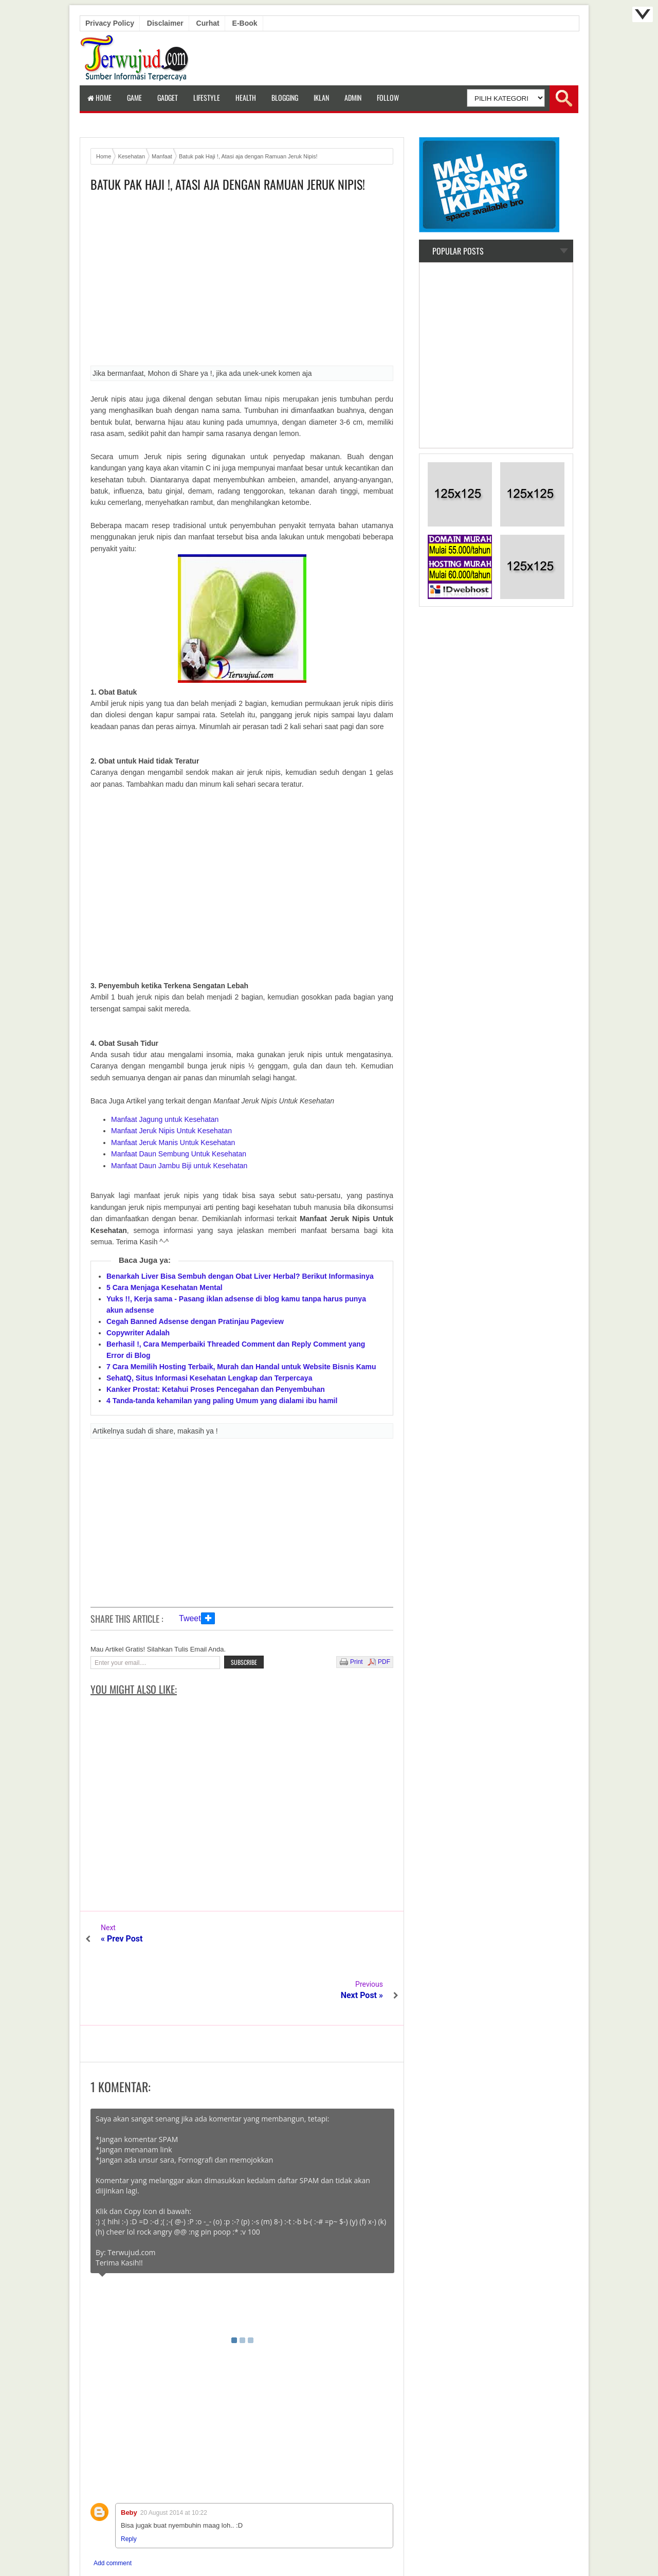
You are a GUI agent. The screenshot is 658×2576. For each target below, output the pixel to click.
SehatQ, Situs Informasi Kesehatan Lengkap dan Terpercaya (209, 1378)
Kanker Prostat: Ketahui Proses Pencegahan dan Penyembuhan (215, 1389)
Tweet (190, 1618)
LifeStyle (206, 97)
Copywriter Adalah (138, 1333)
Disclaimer (165, 23)
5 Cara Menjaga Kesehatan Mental (164, 1287)
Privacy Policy (109, 23)
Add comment (113, 2506)
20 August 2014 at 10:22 (173, 2456)
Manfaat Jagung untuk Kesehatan (164, 1119)
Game (134, 97)
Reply (129, 2482)
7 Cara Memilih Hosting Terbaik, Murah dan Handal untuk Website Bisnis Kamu (241, 1367)
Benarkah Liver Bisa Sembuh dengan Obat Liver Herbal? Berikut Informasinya (240, 1276)
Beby (129, 2456)
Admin (352, 97)
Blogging (284, 97)
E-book (245, 23)
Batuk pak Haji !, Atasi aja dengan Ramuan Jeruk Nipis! (227, 184)
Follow (388, 97)
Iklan (321, 97)
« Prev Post (122, 1939)
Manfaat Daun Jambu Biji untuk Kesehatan (179, 1166)
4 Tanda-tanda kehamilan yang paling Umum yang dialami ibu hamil (221, 1400)
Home (99, 97)
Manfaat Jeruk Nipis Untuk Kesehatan (171, 1131)
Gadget (167, 97)
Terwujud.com (325, 2545)
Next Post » (362, 1939)
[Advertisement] (241, 282)
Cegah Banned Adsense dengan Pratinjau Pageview (195, 1321)
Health (245, 97)
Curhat (208, 23)
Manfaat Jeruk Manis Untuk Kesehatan (173, 1142)
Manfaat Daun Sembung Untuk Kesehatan (178, 1154)
